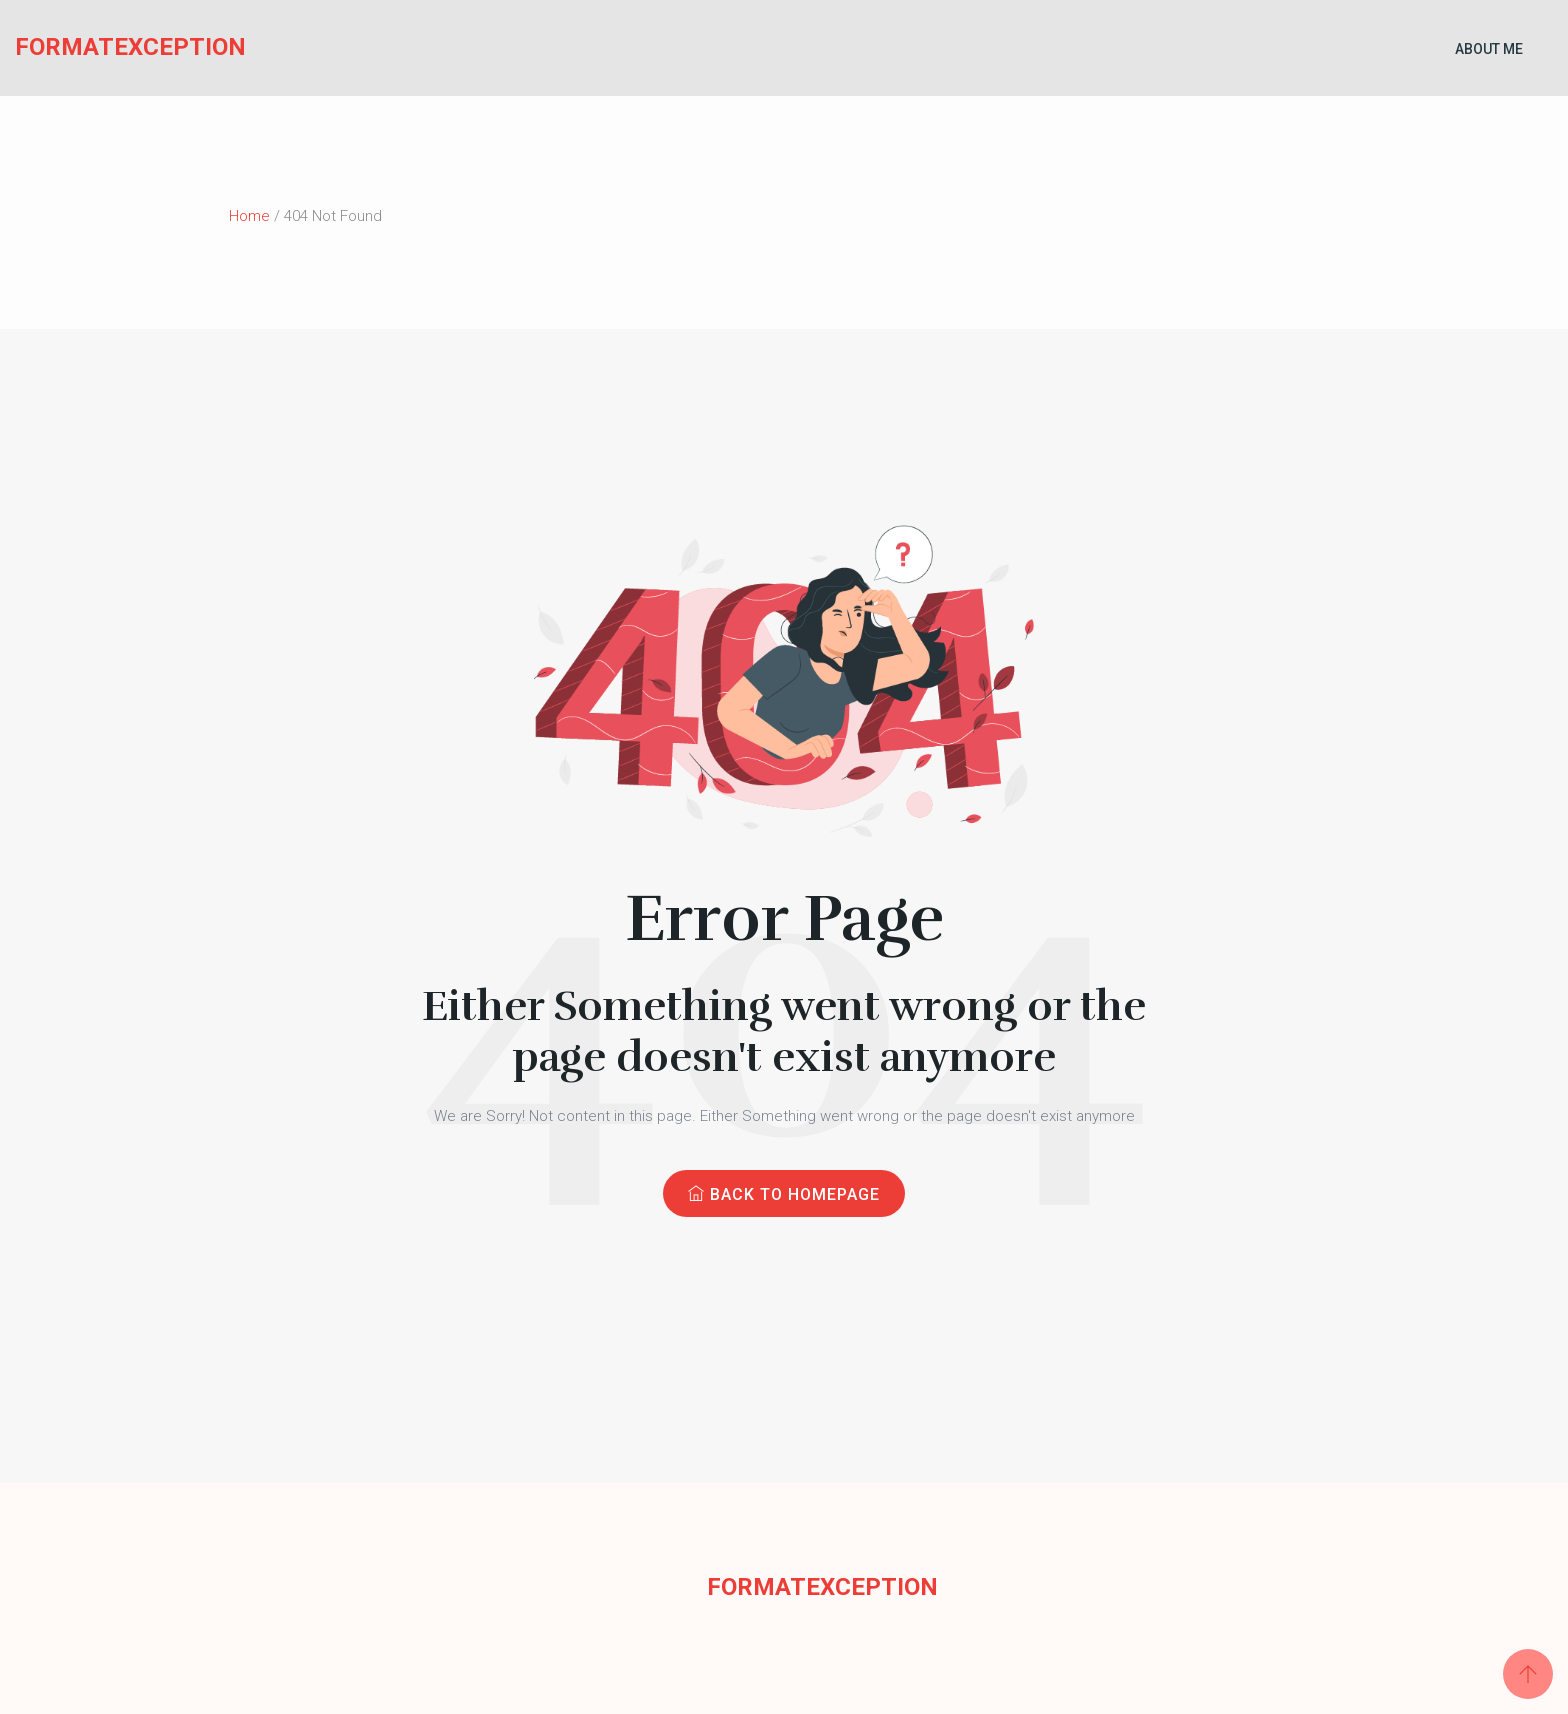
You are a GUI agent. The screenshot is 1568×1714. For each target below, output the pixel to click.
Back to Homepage (784, 1194)
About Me (1489, 49)
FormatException (92, 47)
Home (249, 216)
